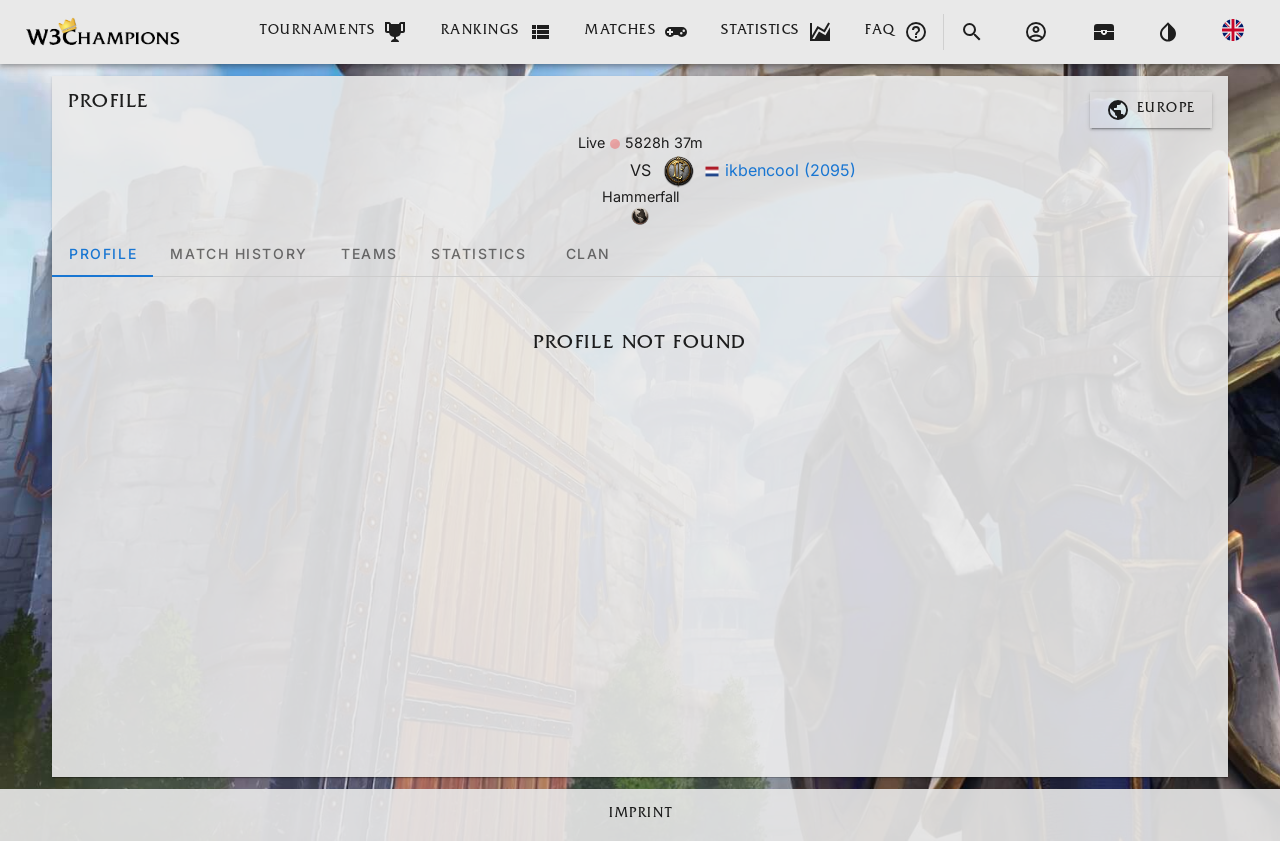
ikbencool (790, 170)
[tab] (102, 253)
